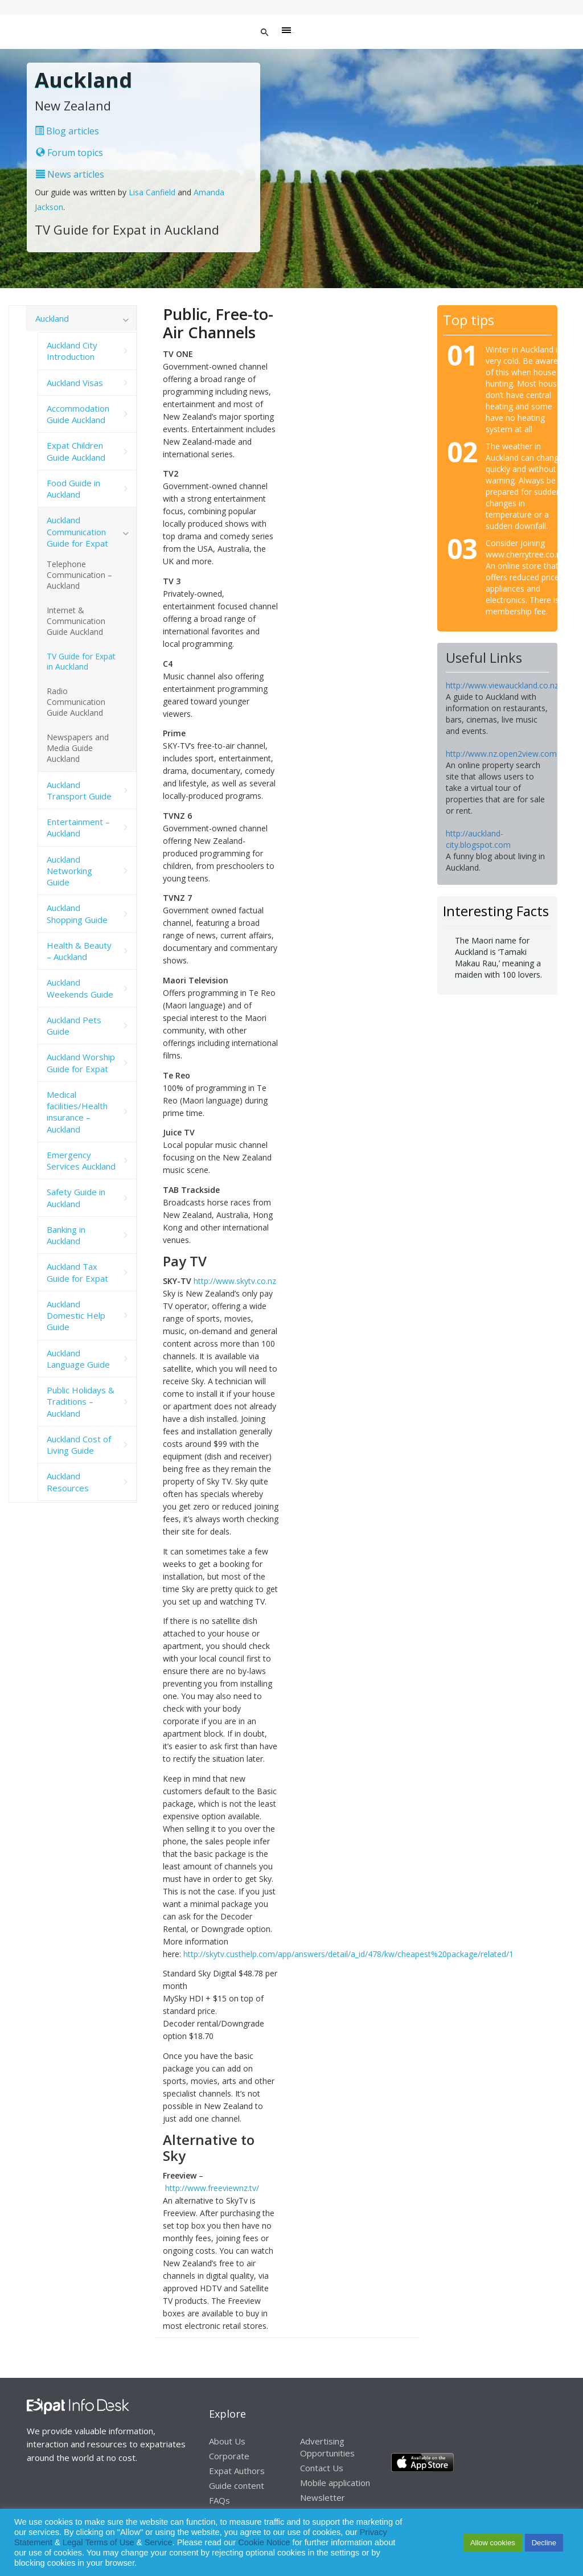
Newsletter (322, 2497)
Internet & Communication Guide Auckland (76, 621)
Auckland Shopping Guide (77, 913)
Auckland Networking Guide (69, 871)
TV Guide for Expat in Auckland (81, 661)
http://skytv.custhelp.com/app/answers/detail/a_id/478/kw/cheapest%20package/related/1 (348, 1954)
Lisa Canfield (153, 192)
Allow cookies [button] (492, 2542)
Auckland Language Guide (78, 1358)
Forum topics (69, 152)
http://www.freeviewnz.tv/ (212, 2188)
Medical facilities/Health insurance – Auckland (77, 1112)
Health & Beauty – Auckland (79, 951)
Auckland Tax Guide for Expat (77, 1272)
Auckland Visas (75, 382)
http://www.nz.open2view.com (501, 753)
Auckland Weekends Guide (80, 988)
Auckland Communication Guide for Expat (77, 531)
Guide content (236, 2485)
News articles (70, 174)
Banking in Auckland (66, 1235)
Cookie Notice (264, 2542)
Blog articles (67, 131)
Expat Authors (237, 2470)
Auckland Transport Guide (79, 790)
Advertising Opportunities (327, 2447)
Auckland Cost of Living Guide (79, 1444)
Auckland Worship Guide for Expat (81, 1062)
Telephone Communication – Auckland (79, 575)
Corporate (229, 2456)
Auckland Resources (68, 1481)
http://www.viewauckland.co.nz (502, 685)
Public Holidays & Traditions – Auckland (80, 1401)
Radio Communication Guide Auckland (76, 702)
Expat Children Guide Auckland (76, 451)
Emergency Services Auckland (81, 1160)
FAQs (219, 2500)
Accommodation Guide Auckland (78, 414)
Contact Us (321, 2468)
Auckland (52, 318)
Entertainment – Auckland (78, 827)
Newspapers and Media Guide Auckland (78, 748)
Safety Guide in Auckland (76, 1197)
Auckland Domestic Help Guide (76, 1315)
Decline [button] (544, 2542)
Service (159, 2542)
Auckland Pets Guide (74, 1025)
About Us (227, 2441)
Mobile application (335, 2482)
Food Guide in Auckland (73, 488)
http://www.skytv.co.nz (235, 1280)
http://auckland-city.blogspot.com (478, 839)
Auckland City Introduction (72, 350)
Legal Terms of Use (98, 2542)
